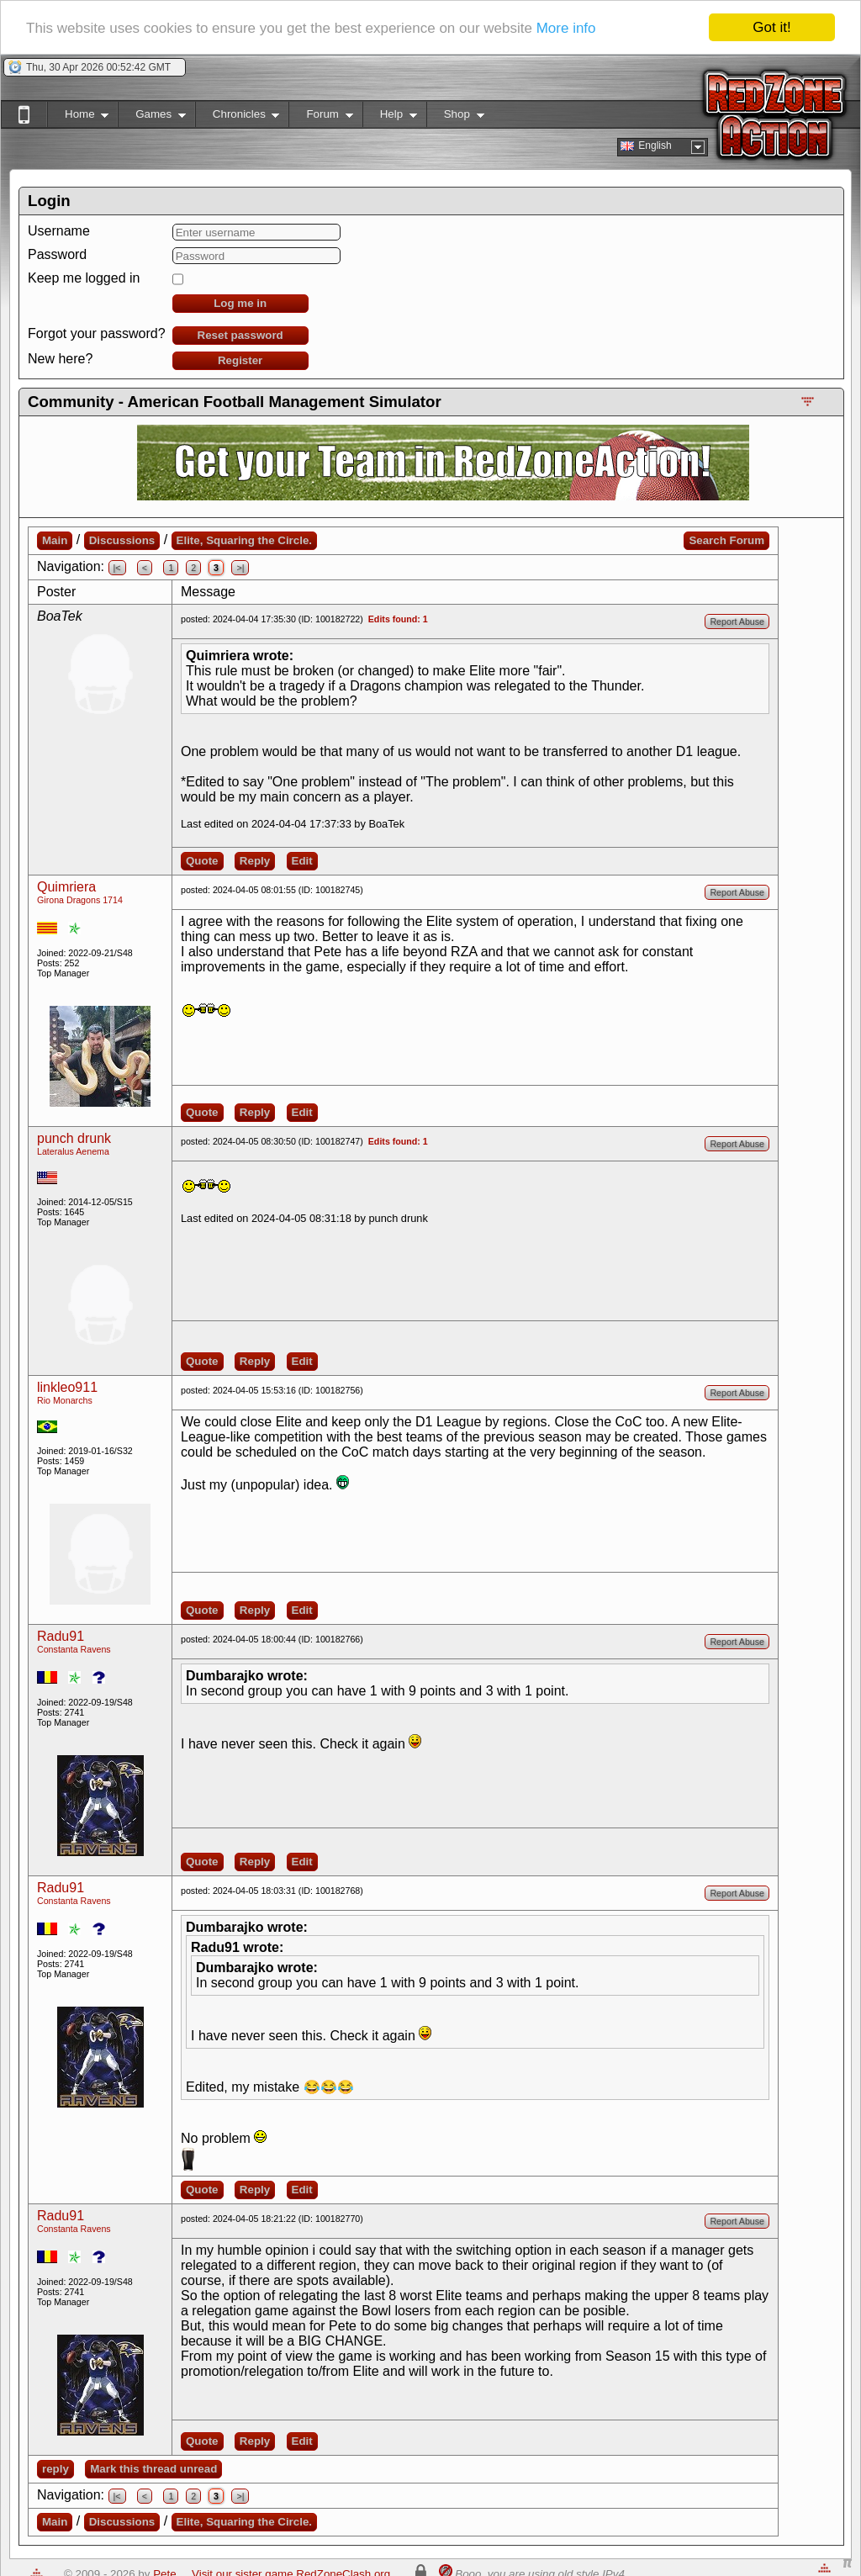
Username (59, 231)
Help (389, 117)
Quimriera (66, 887)
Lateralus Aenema (73, 1151)
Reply (255, 860)
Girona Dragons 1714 (80, 900)
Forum (320, 117)
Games (152, 117)
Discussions (122, 540)
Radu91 (60, 1636)
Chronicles (237, 117)
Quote (202, 860)
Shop (455, 117)
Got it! (771, 27)
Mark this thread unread (153, 2468)
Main (54, 540)
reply (55, 2468)
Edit (302, 860)
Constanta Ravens (74, 1649)
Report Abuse (737, 621)
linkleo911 (67, 1387)
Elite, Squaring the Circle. (244, 540)
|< (117, 568)
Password (57, 254)
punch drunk (74, 1138)
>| (240, 568)
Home (77, 117)
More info (566, 28)
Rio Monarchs (64, 1400)
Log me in (240, 303)
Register (240, 360)
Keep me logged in (84, 278)
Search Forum (726, 540)
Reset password (240, 335)
